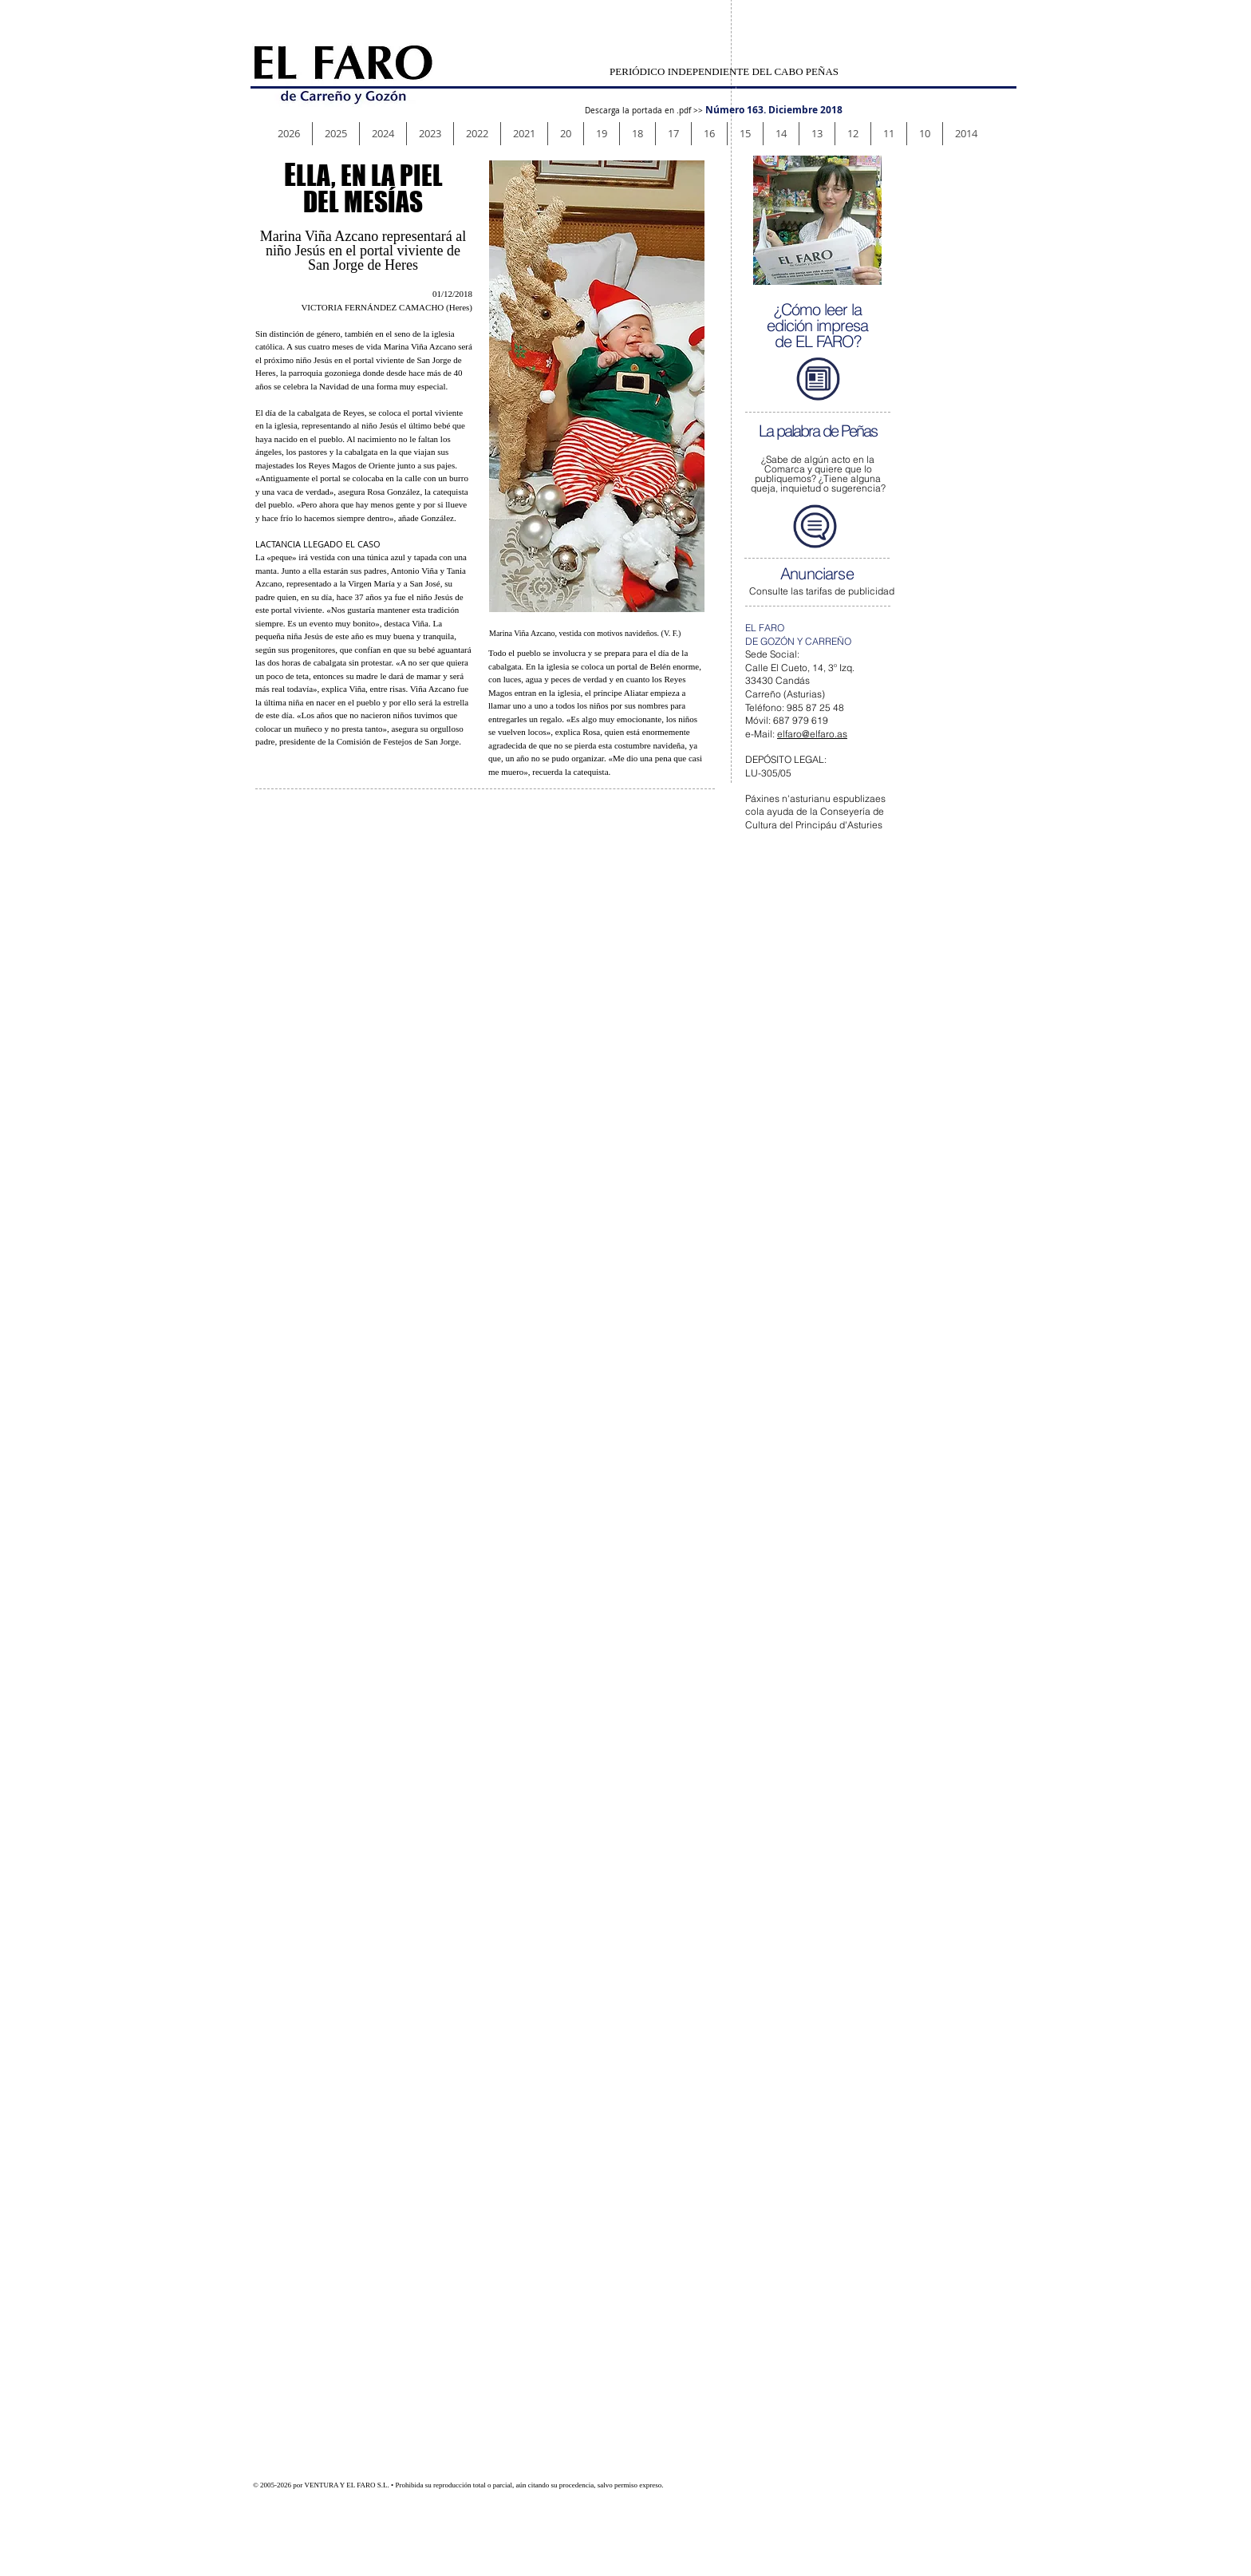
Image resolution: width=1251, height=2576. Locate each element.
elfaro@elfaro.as (812, 734)
